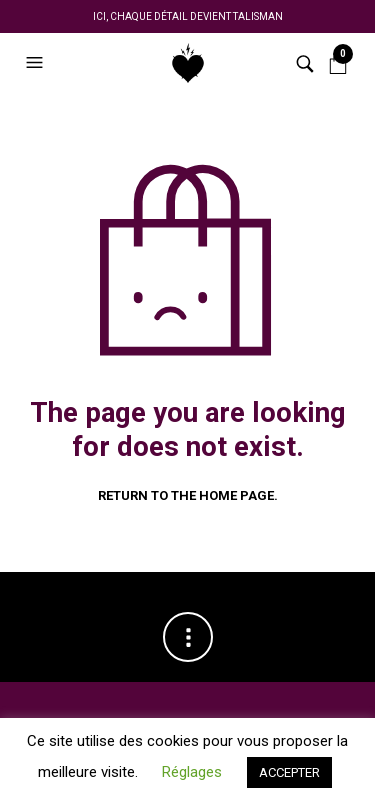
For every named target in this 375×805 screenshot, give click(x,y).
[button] (37, 63)
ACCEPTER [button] (289, 772)
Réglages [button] (192, 772)
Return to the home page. (188, 495)
